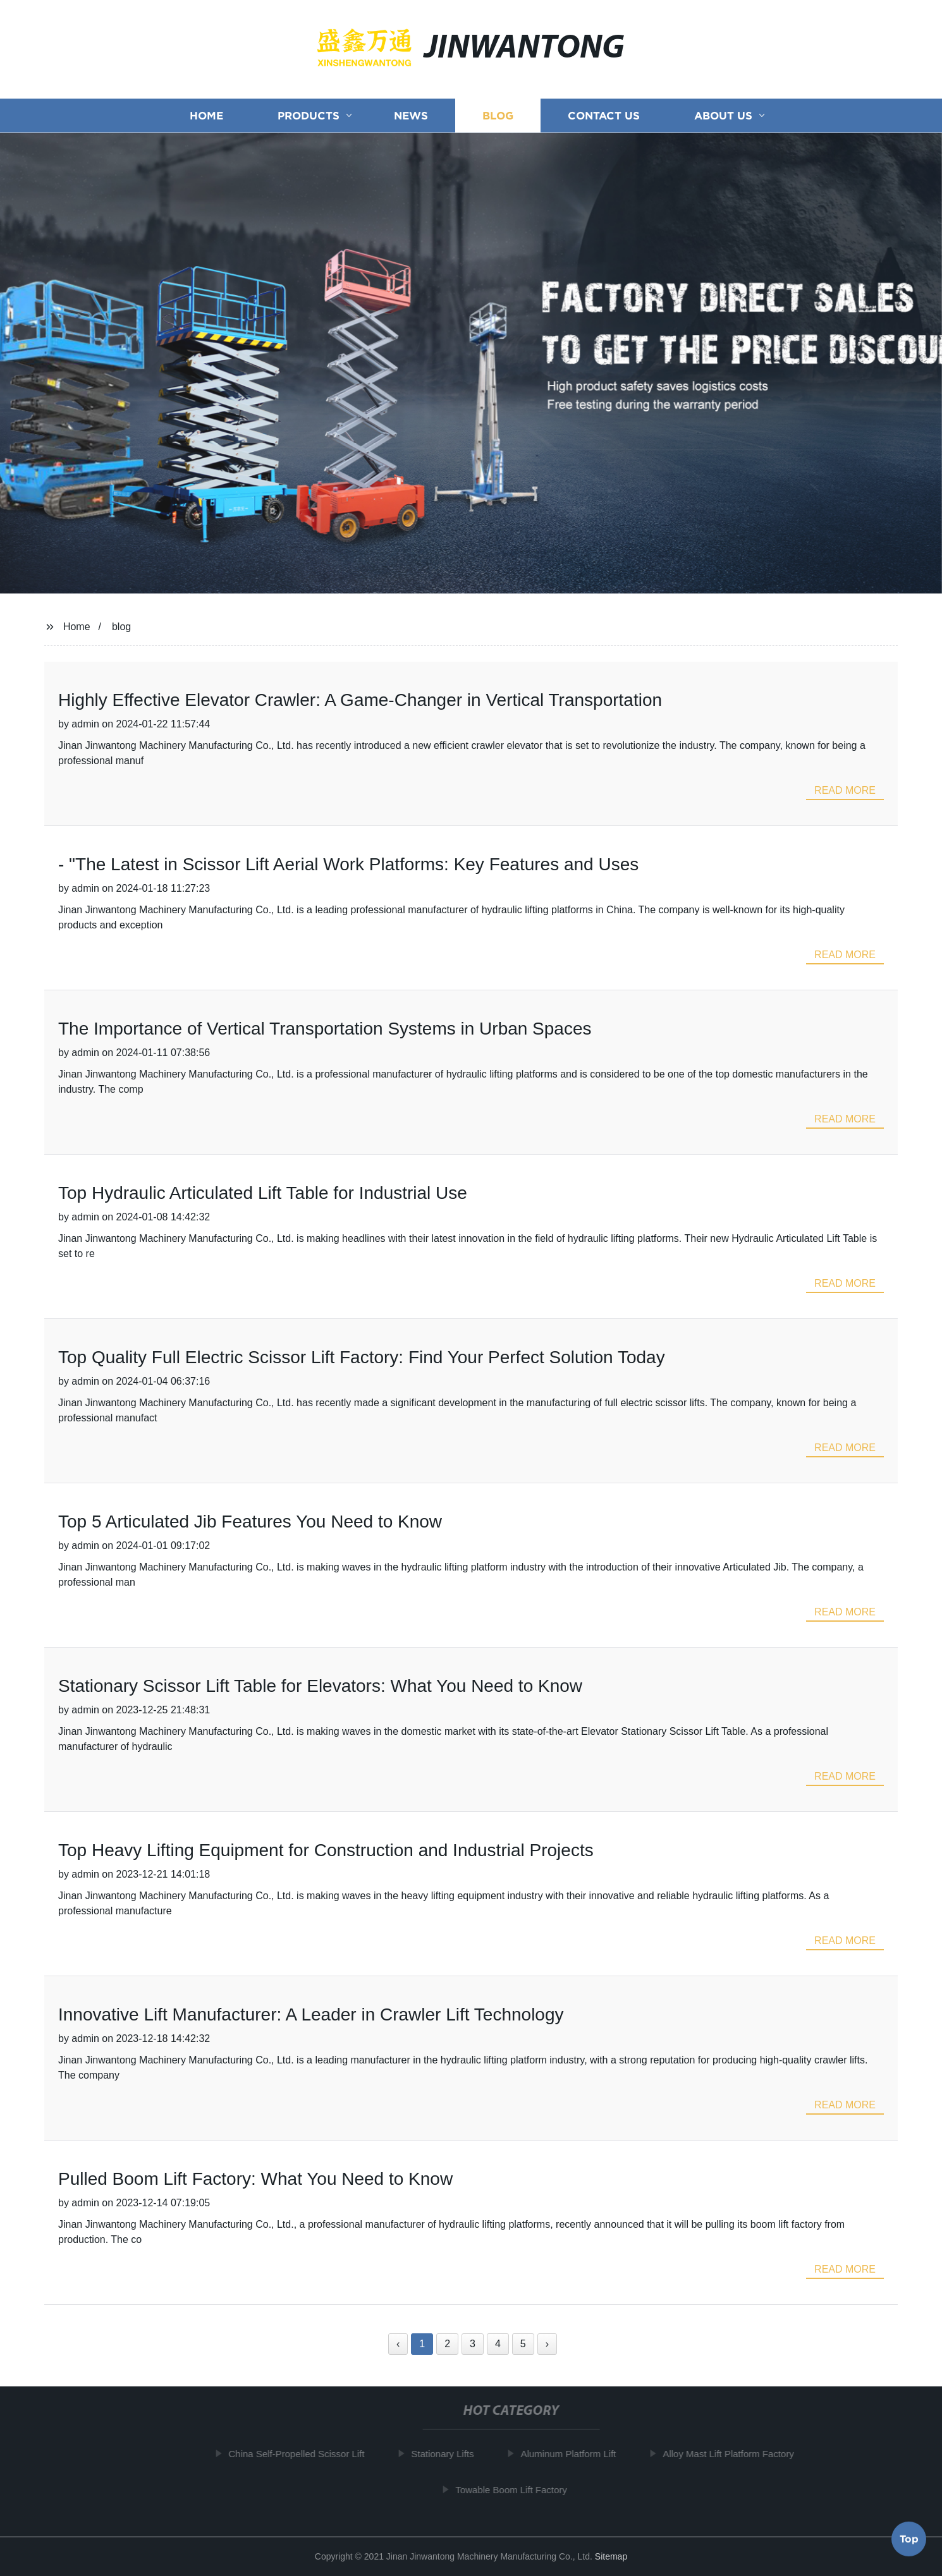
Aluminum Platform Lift (571, 2453)
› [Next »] (547, 2343)
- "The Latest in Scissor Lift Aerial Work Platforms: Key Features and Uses (348, 864)
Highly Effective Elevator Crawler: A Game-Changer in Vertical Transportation (360, 700)
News (411, 121)
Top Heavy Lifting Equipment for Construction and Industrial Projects (326, 1850)
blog (121, 626)
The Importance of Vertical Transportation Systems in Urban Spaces (325, 1028)
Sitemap (611, 2556)
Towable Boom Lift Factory (514, 2489)
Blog (497, 121)
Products (308, 121)
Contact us (604, 121)
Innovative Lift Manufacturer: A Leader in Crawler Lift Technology (311, 2014)
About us (723, 121)
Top (909, 2537)
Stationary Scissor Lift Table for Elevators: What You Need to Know (320, 1686)
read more (845, 790)
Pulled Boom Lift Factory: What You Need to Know (255, 2179)
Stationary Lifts (445, 2453)
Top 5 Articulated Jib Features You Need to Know (250, 1521)
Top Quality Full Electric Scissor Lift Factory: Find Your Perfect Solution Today (361, 1357)
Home (206, 121)
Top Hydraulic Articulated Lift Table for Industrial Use (262, 1193)
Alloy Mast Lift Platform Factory (731, 2453)
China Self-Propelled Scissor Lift (299, 2453)
